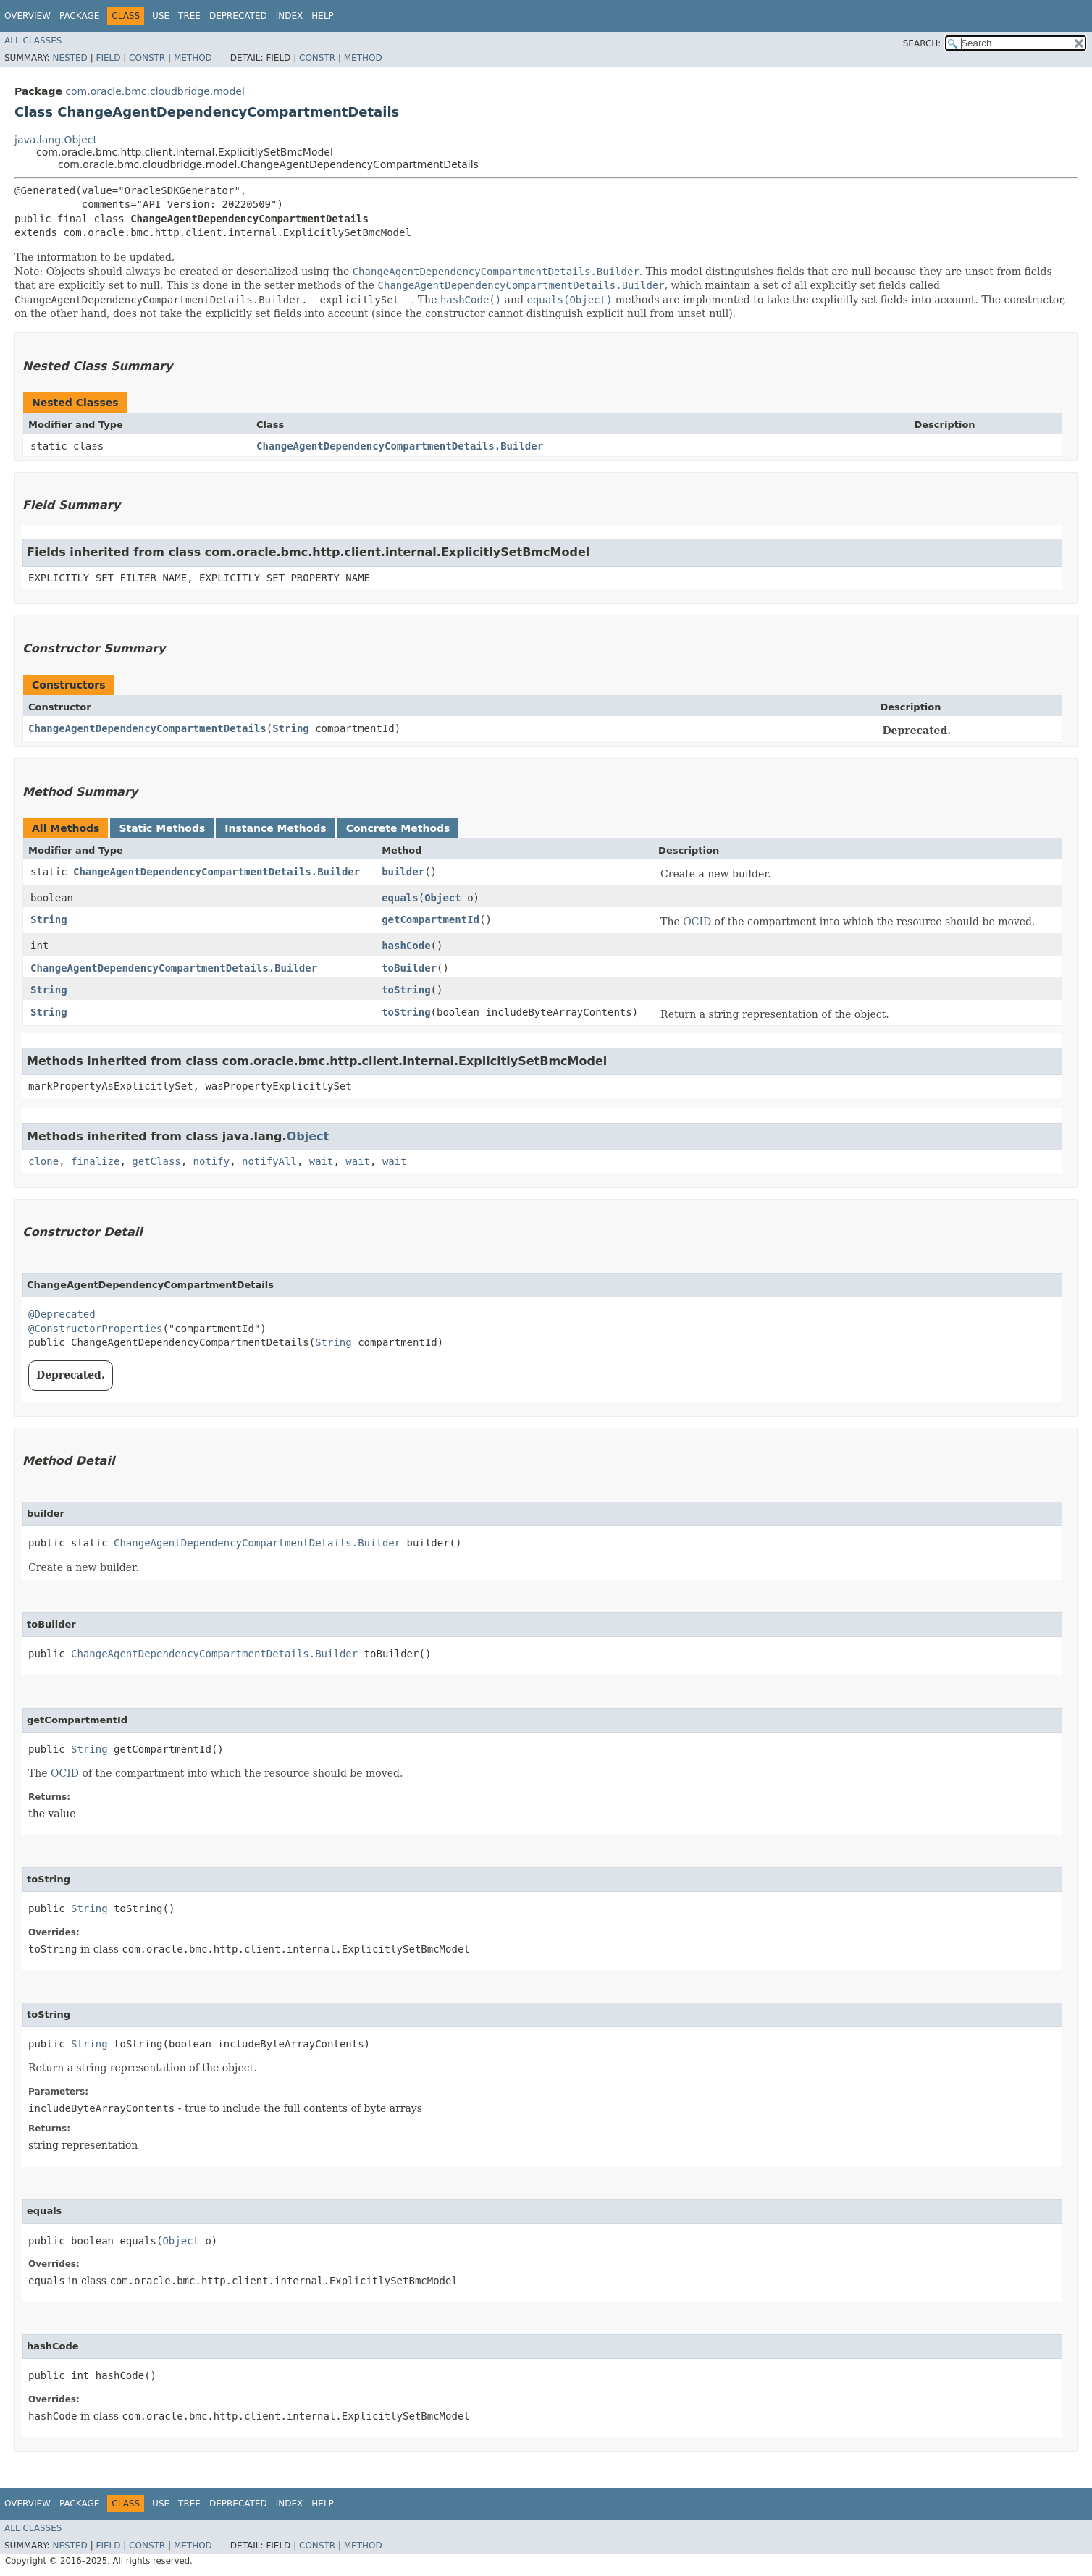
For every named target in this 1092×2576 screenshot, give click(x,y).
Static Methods (162, 828)
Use (160, 16)
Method (193, 58)
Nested (69, 58)
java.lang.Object (55, 140)
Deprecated (238, 16)
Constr (147, 58)
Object (442, 898)
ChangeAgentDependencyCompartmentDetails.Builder (399, 446)
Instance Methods (275, 828)
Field (108, 58)
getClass (156, 1161)
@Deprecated (62, 1314)
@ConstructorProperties (95, 1328)
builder (403, 871)
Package (79, 16)
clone (43, 1161)
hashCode (406, 945)
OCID (697, 921)
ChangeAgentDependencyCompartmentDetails (147, 728)
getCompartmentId (430, 919)
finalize (95, 1161)
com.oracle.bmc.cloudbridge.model (154, 91)
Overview (27, 16)
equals (400, 898)
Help (322, 16)
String (290, 728)
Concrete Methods (398, 828)
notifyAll (269, 1161)
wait (321, 1161)
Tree (189, 16)
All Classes (33, 40)
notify (211, 1161)
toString (406, 990)
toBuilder (409, 968)
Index (289, 16)
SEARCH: (922, 43)
